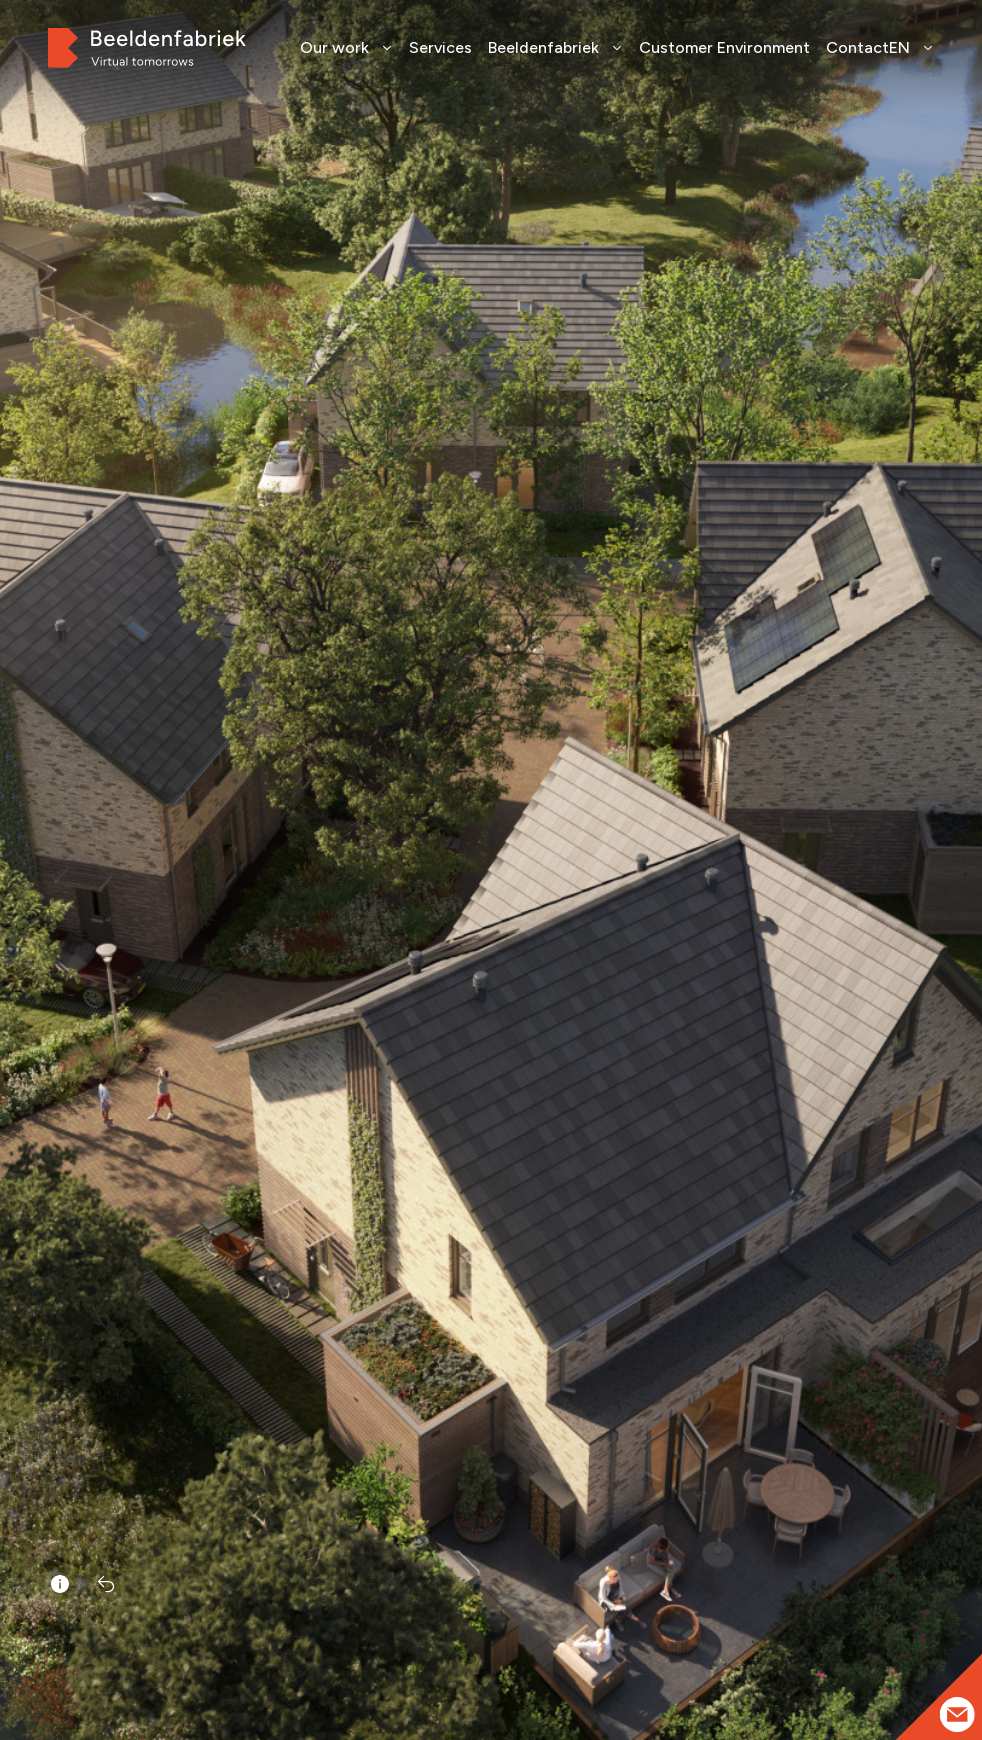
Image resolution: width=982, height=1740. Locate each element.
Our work (346, 47)
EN (911, 47)
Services (440, 47)
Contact (857, 47)
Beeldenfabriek (555, 47)
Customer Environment (724, 47)
